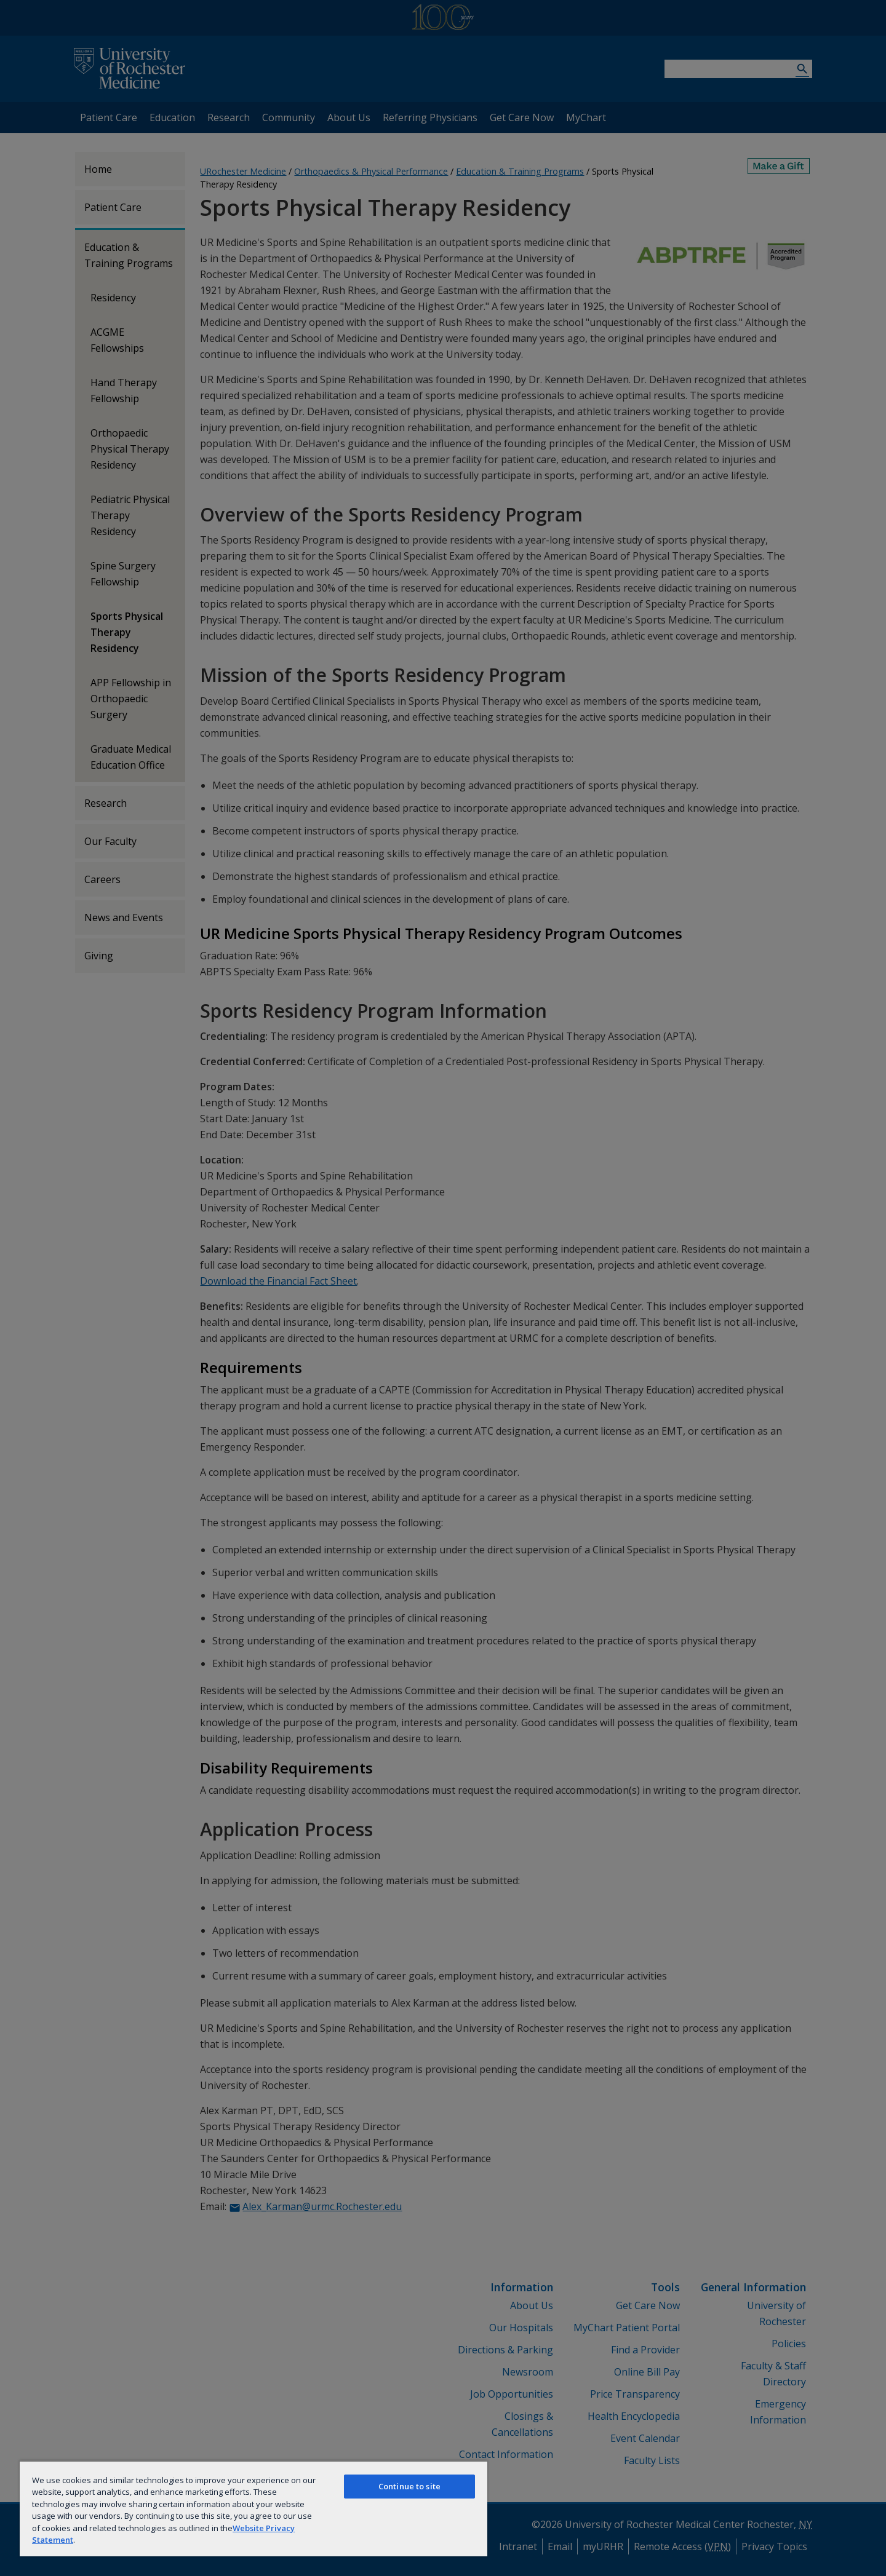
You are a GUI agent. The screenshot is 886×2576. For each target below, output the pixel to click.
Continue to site (409, 2486)
